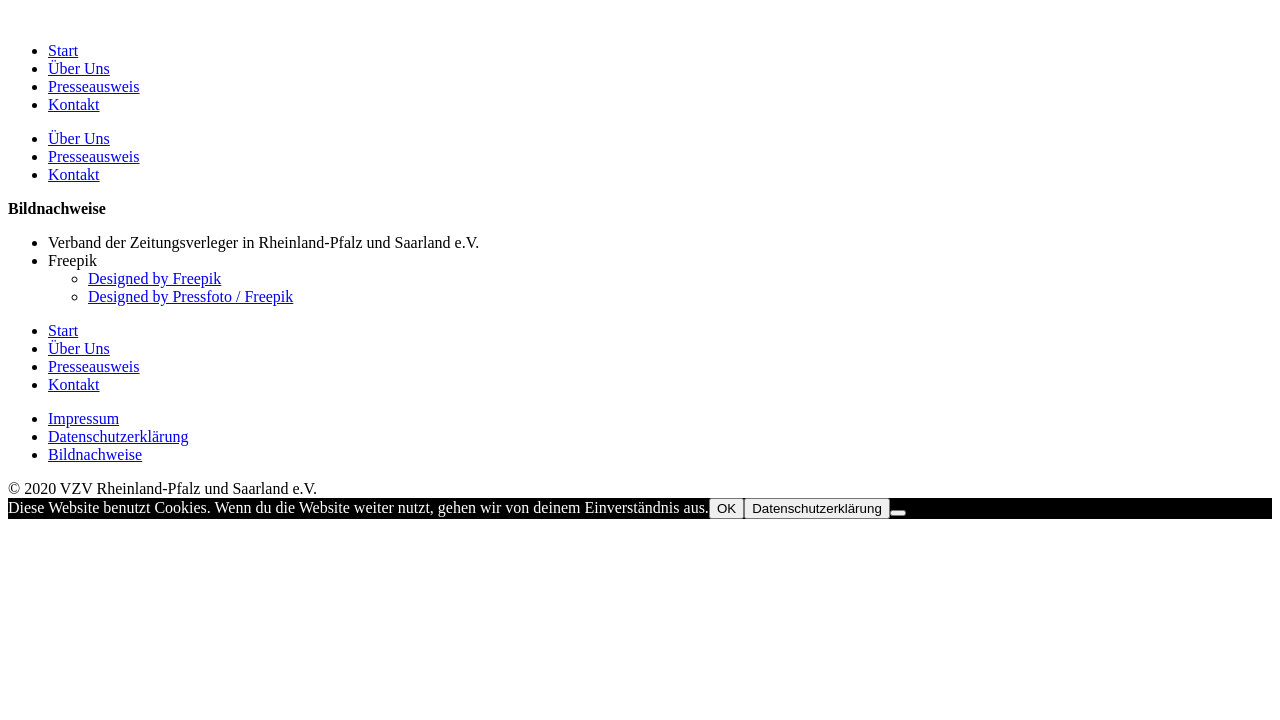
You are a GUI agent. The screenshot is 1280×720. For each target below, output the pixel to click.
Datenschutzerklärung (118, 436)
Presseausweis (94, 86)
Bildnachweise (95, 454)
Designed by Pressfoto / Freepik (190, 296)
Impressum (83, 418)
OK (726, 508)
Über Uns (79, 68)
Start (63, 50)
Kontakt (74, 104)
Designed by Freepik (154, 278)
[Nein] (898, 513)
